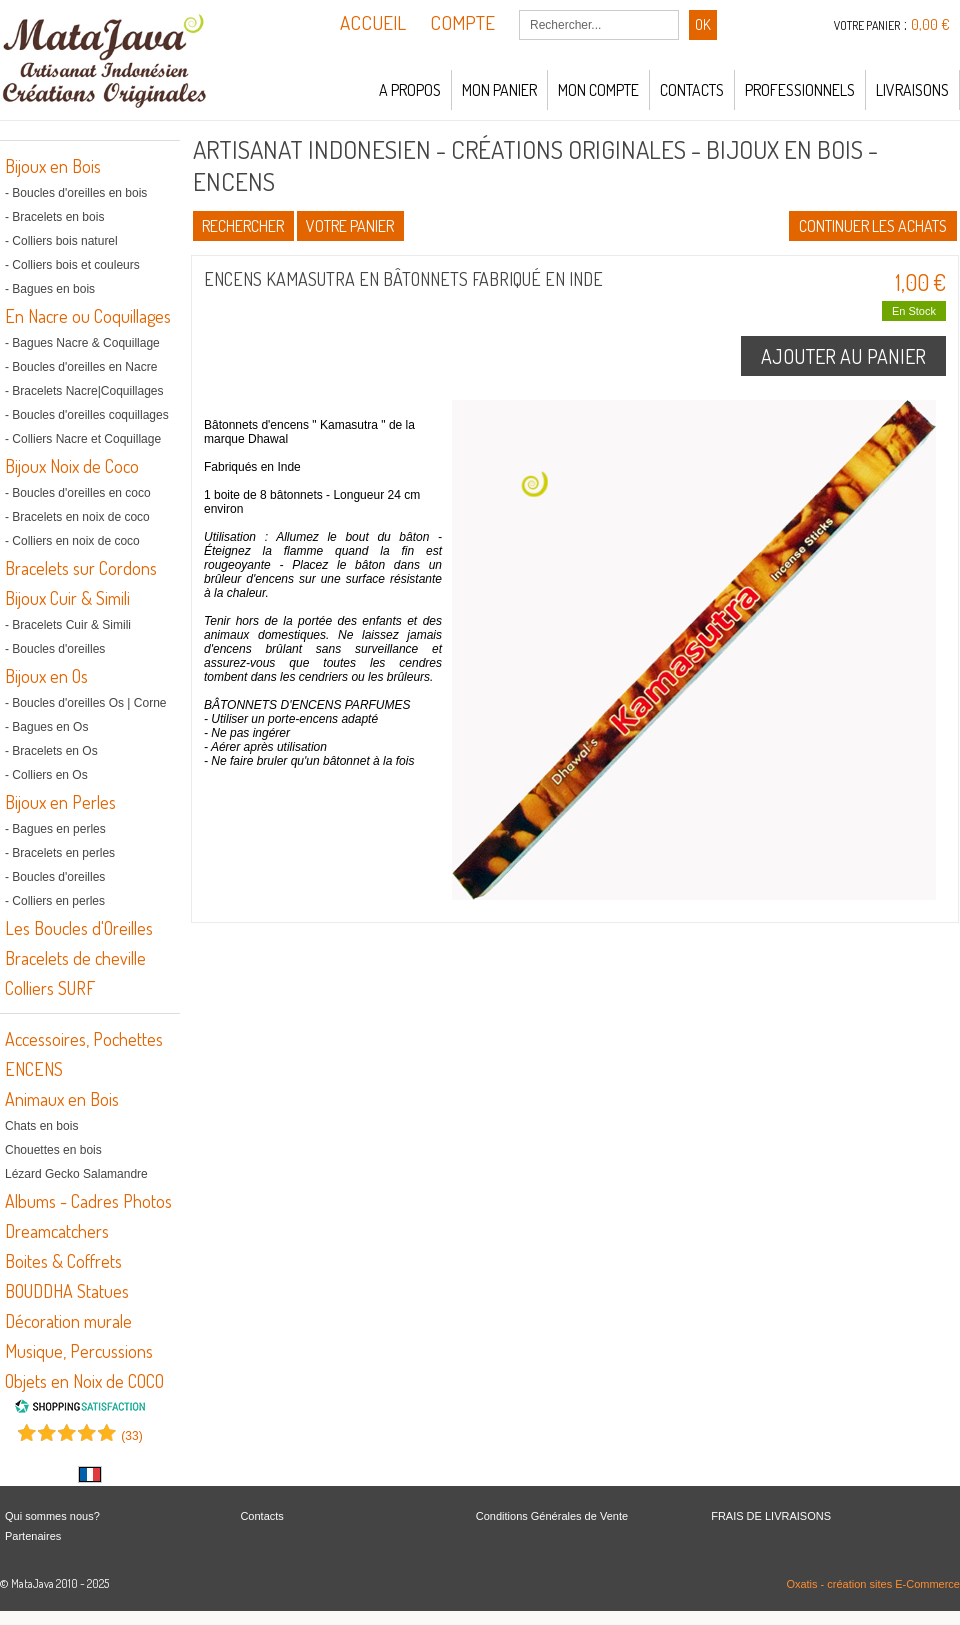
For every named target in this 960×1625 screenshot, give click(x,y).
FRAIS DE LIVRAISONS (771, 1516)
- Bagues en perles (55, 829)
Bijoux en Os (46, 676)
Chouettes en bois (53, 1150)
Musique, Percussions (79, 1351)
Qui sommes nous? (52, 1516)
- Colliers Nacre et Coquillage (83, 439)
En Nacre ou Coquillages (88, 316)
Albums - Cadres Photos (88, 1201)
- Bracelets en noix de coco (77, 517)
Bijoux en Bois (53, 166)
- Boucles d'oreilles (55, 649)
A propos (410, 90)
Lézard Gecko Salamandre (76, 1174)
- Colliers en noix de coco (72, 541)
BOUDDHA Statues (67, 1291)
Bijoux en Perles (60, 802)
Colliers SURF (50, 988)
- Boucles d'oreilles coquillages (87, 415)
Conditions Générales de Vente (552, 1516)
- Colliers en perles (55, 901)
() (131, 1436)
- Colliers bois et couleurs (72, 265)
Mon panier (499, 90)
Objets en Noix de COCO (84, 1381)
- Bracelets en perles (60, 853)
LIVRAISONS (912, 90)
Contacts (692, 90)
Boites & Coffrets (63, 1261)
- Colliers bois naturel (61, 241)
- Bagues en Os (46, 727)
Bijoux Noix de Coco (72, 466)
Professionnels (800, 90)
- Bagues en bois (50, 289)
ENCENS (34, 1069)
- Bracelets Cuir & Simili (68, 625)
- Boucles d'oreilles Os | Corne (85, 703)
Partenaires (33, 1536)
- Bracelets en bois (54, 217)
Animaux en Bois (62, 1099)
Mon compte (598, 90)
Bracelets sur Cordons (81, 568)
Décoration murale (68, 1321)
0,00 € (930, 24)
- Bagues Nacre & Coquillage (82, 343)
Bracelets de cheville (75, 958)
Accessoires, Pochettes (84, 1039)
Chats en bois (41, 1126)
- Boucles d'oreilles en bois (76, 193)
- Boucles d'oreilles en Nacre (81, 367)
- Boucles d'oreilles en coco (78, 493)
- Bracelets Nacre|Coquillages (84, 391)
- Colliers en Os (46, 775)
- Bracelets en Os (51, 751)
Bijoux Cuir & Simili (67, 598)
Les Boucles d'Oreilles (79, 928)
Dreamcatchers (57, 1231)
